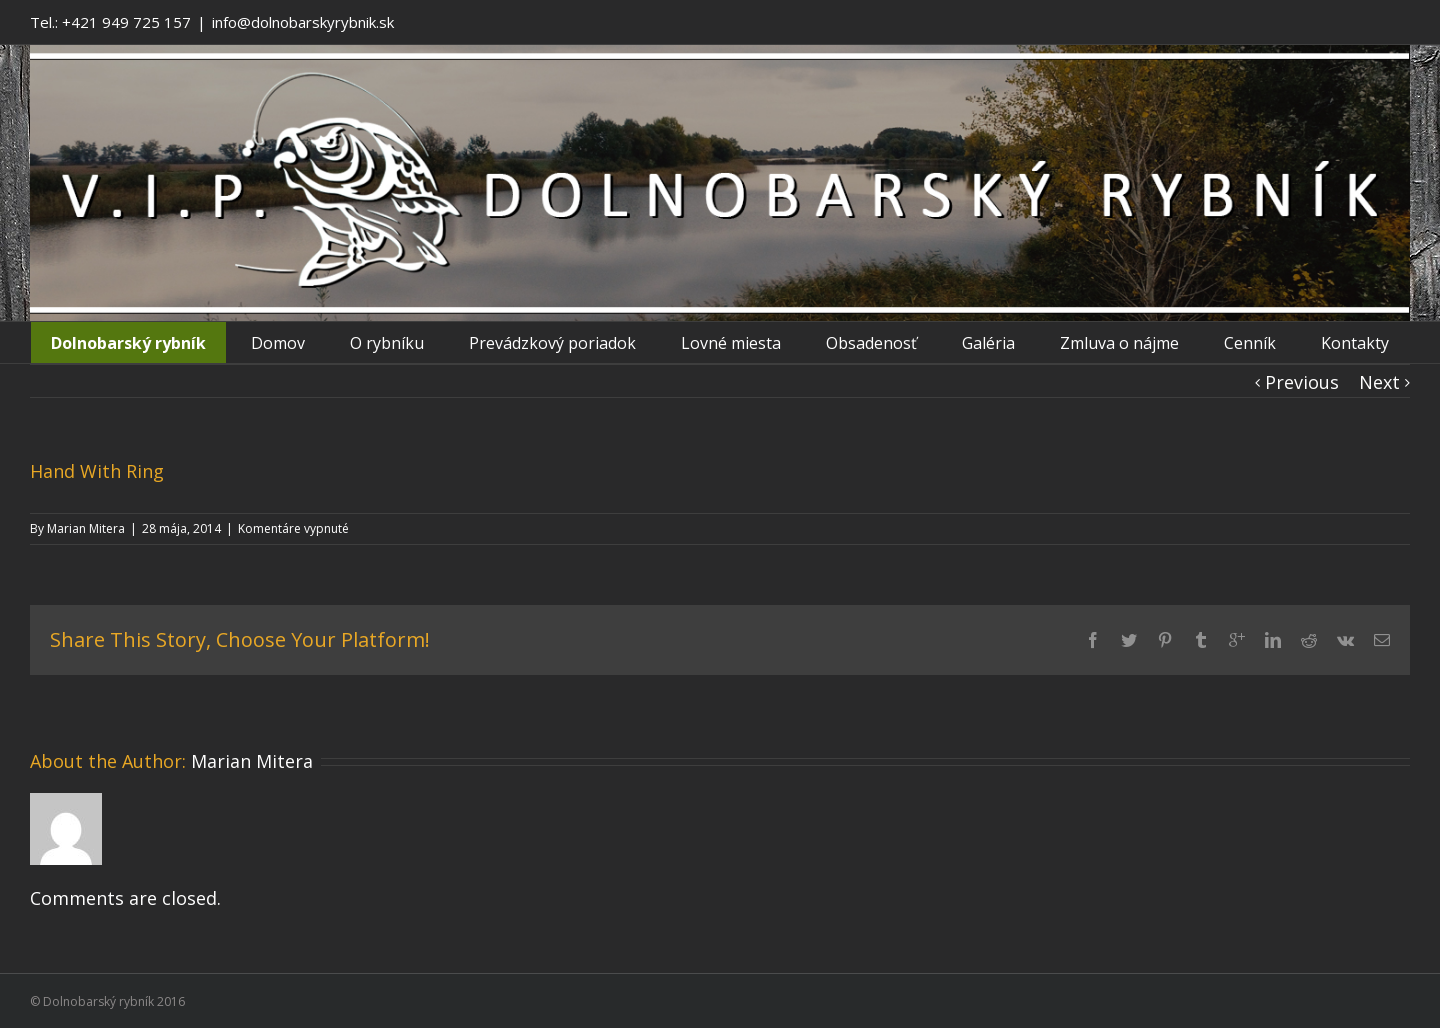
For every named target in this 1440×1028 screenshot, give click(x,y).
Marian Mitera (86, 528)
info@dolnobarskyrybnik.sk (303, 22)
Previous (1302, 382)
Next (1379, 382)
